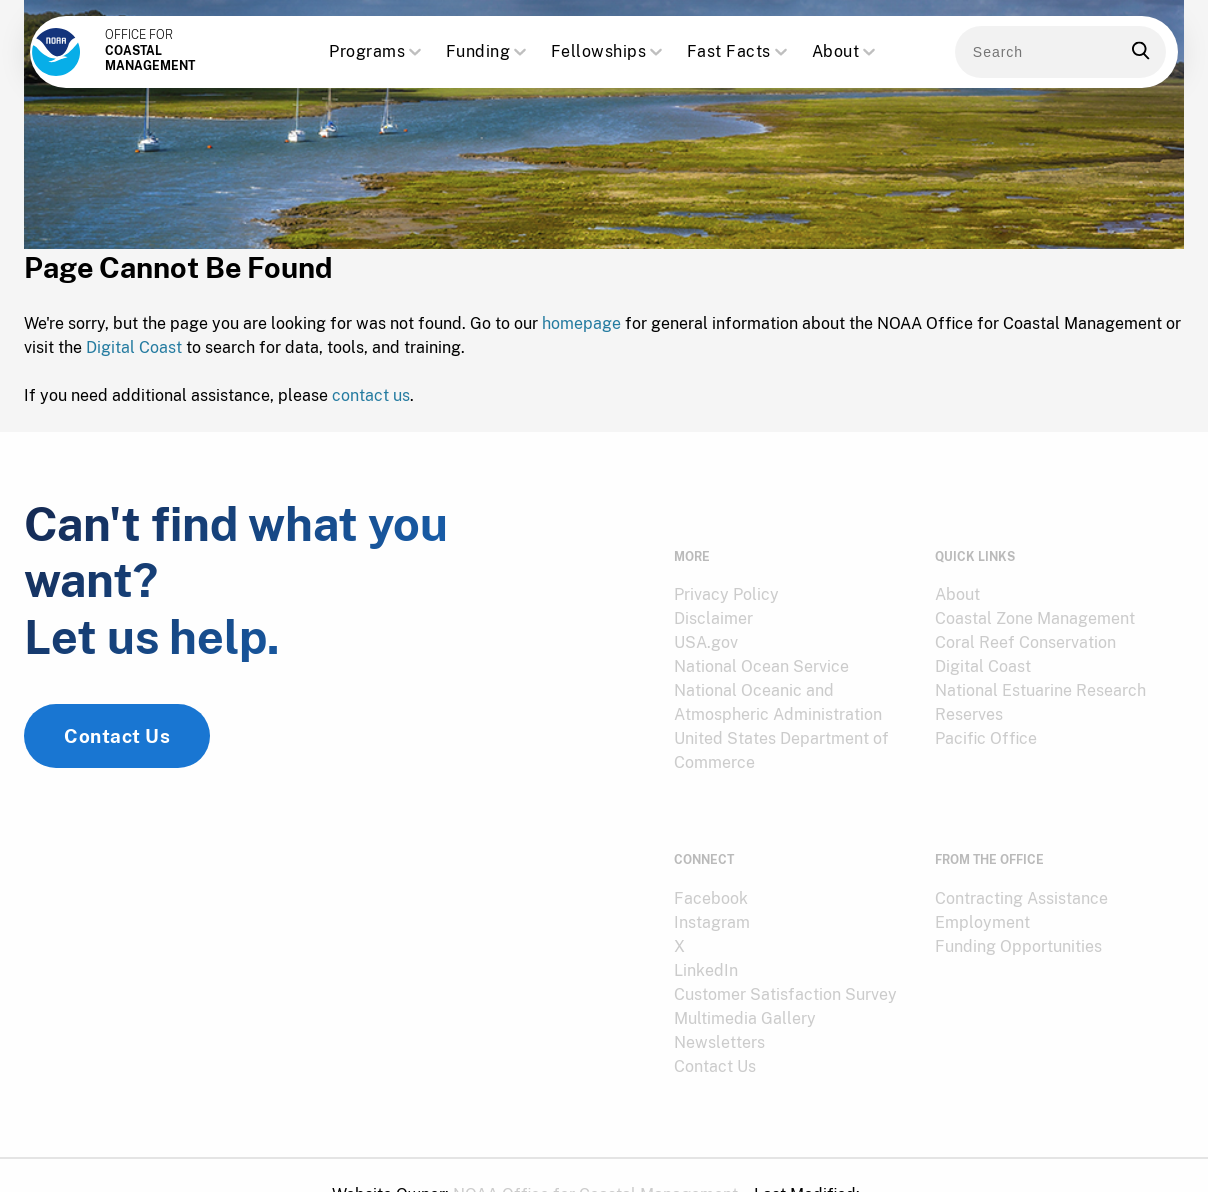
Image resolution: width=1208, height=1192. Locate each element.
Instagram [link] (712, 883)
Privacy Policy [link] (726, 579)
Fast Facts (739, 52)
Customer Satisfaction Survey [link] (785, 955)
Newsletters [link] (719, 1003)
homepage (581, 331)
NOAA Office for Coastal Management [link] (595, 1155)
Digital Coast (134, 355)
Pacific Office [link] (986, 723)
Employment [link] (982, 883)
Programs (377, 52)
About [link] (957, 579)
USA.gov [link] (706, 627)
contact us (371, 403)
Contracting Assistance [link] (1021, 859)
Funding (488, 52)
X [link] (679, 907)
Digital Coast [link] (983, 651)
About (846, 52)
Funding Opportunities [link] (1018, 907)
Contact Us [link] (117, 760)
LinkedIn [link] (706, 931)
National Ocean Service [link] (761, 651)
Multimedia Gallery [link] (745, 979)
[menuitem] (792, 580)
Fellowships (609, 52)
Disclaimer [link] (713, 603)
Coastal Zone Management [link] (1035, 603)
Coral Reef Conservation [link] (1025, 627)
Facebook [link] (711, 859)
